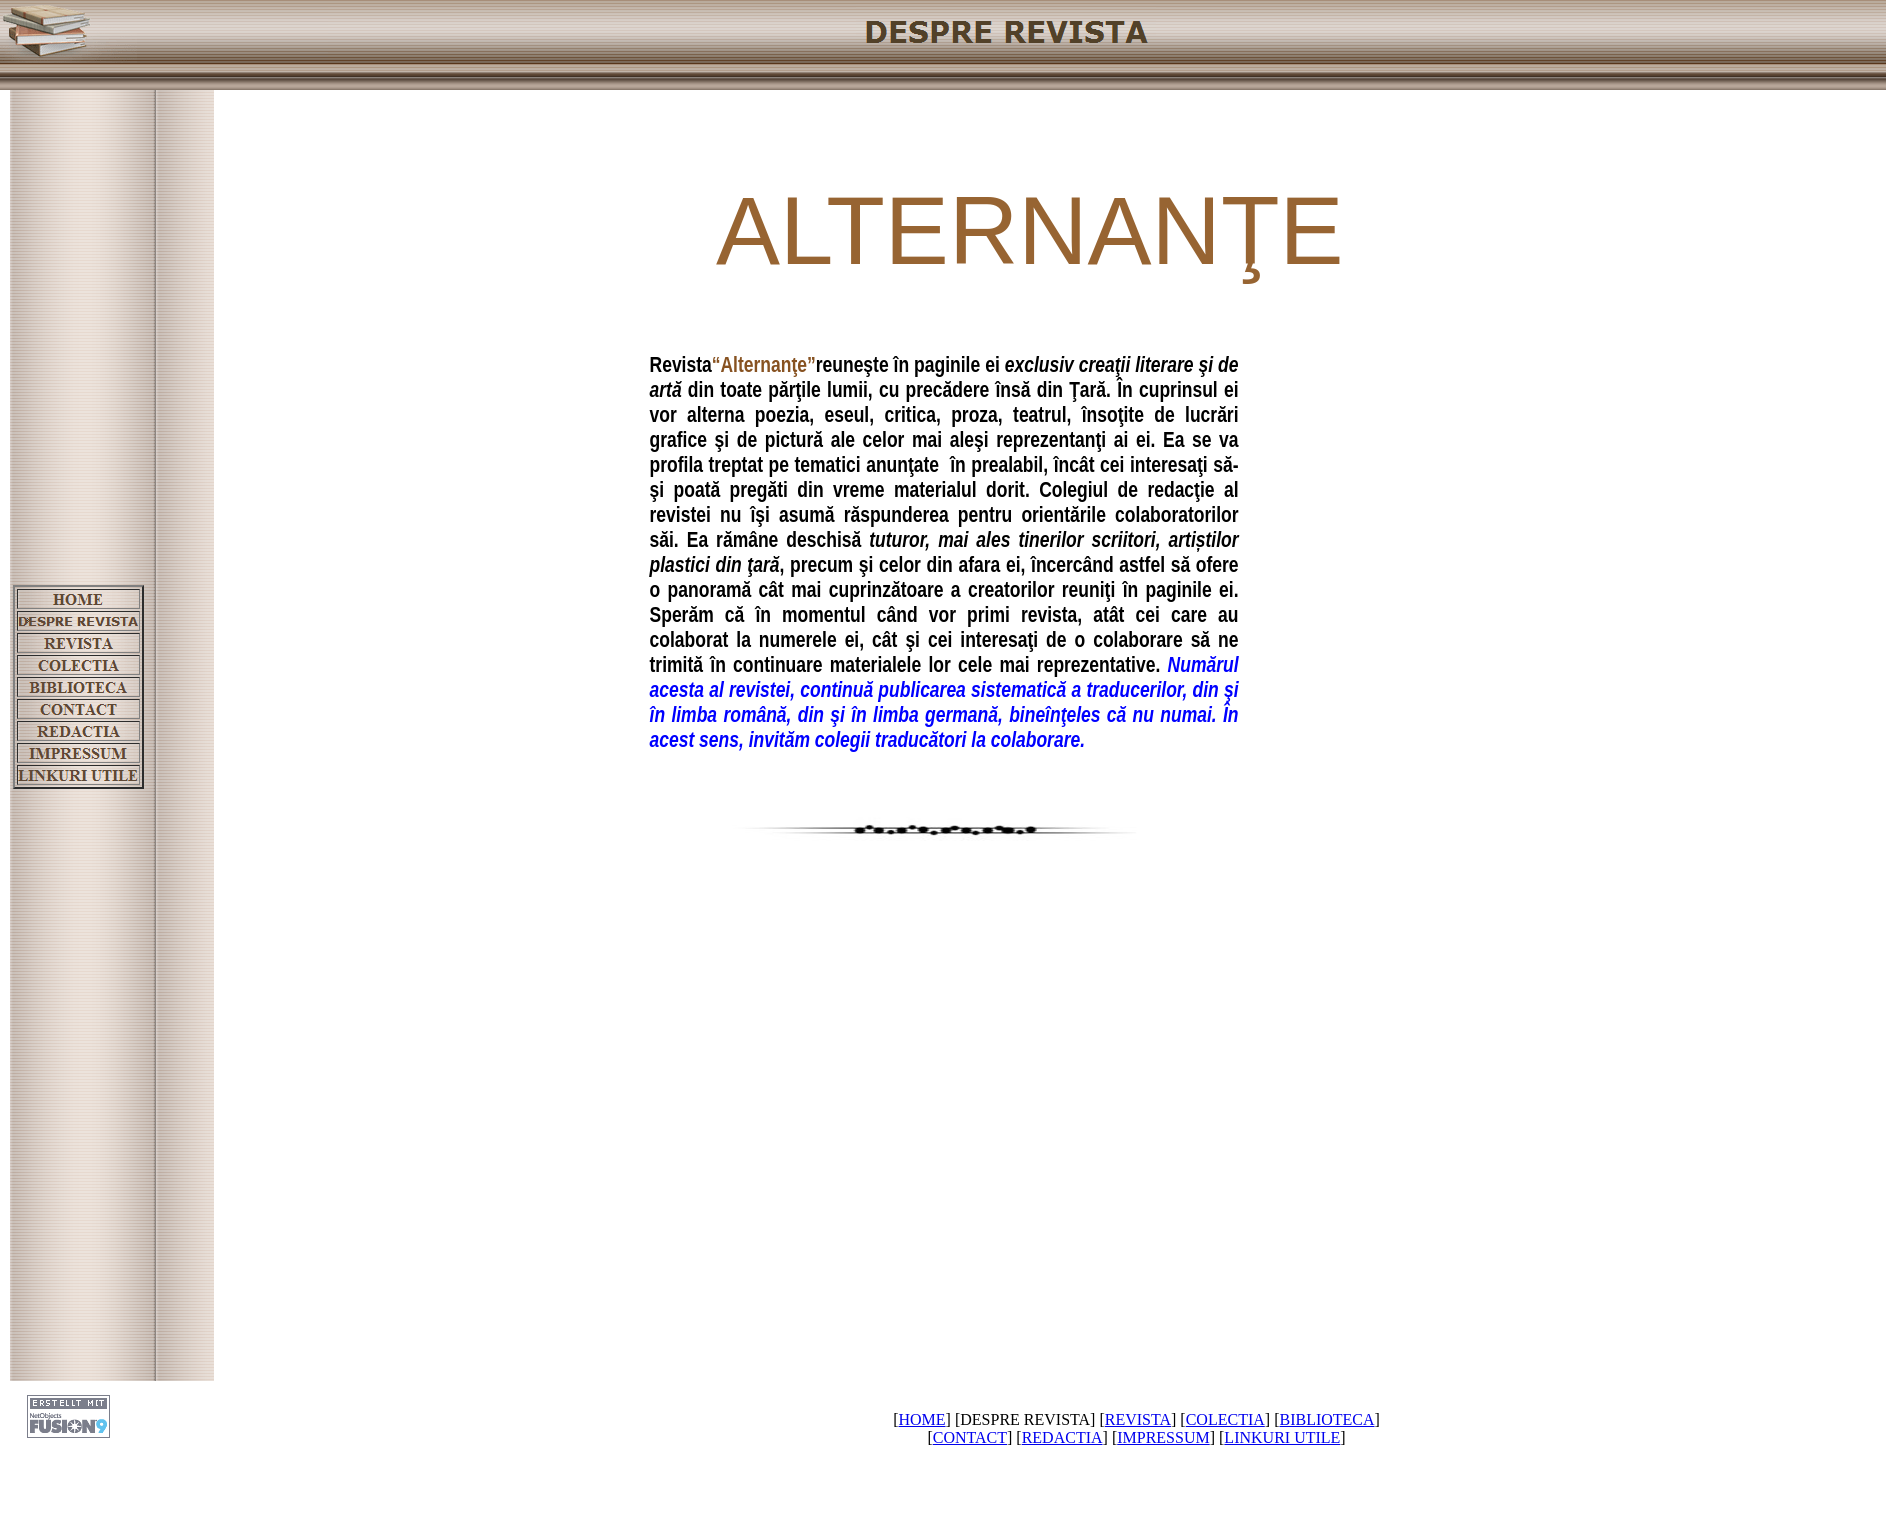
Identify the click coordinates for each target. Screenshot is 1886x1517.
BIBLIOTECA (1326, 1419)
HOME (921, 1419)
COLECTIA (1225, 1419)
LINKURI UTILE (1282, 1437)
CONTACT (970, 1437)
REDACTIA (1062, 1437)
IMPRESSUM (1163, 1437)
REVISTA (1138, 1419)
